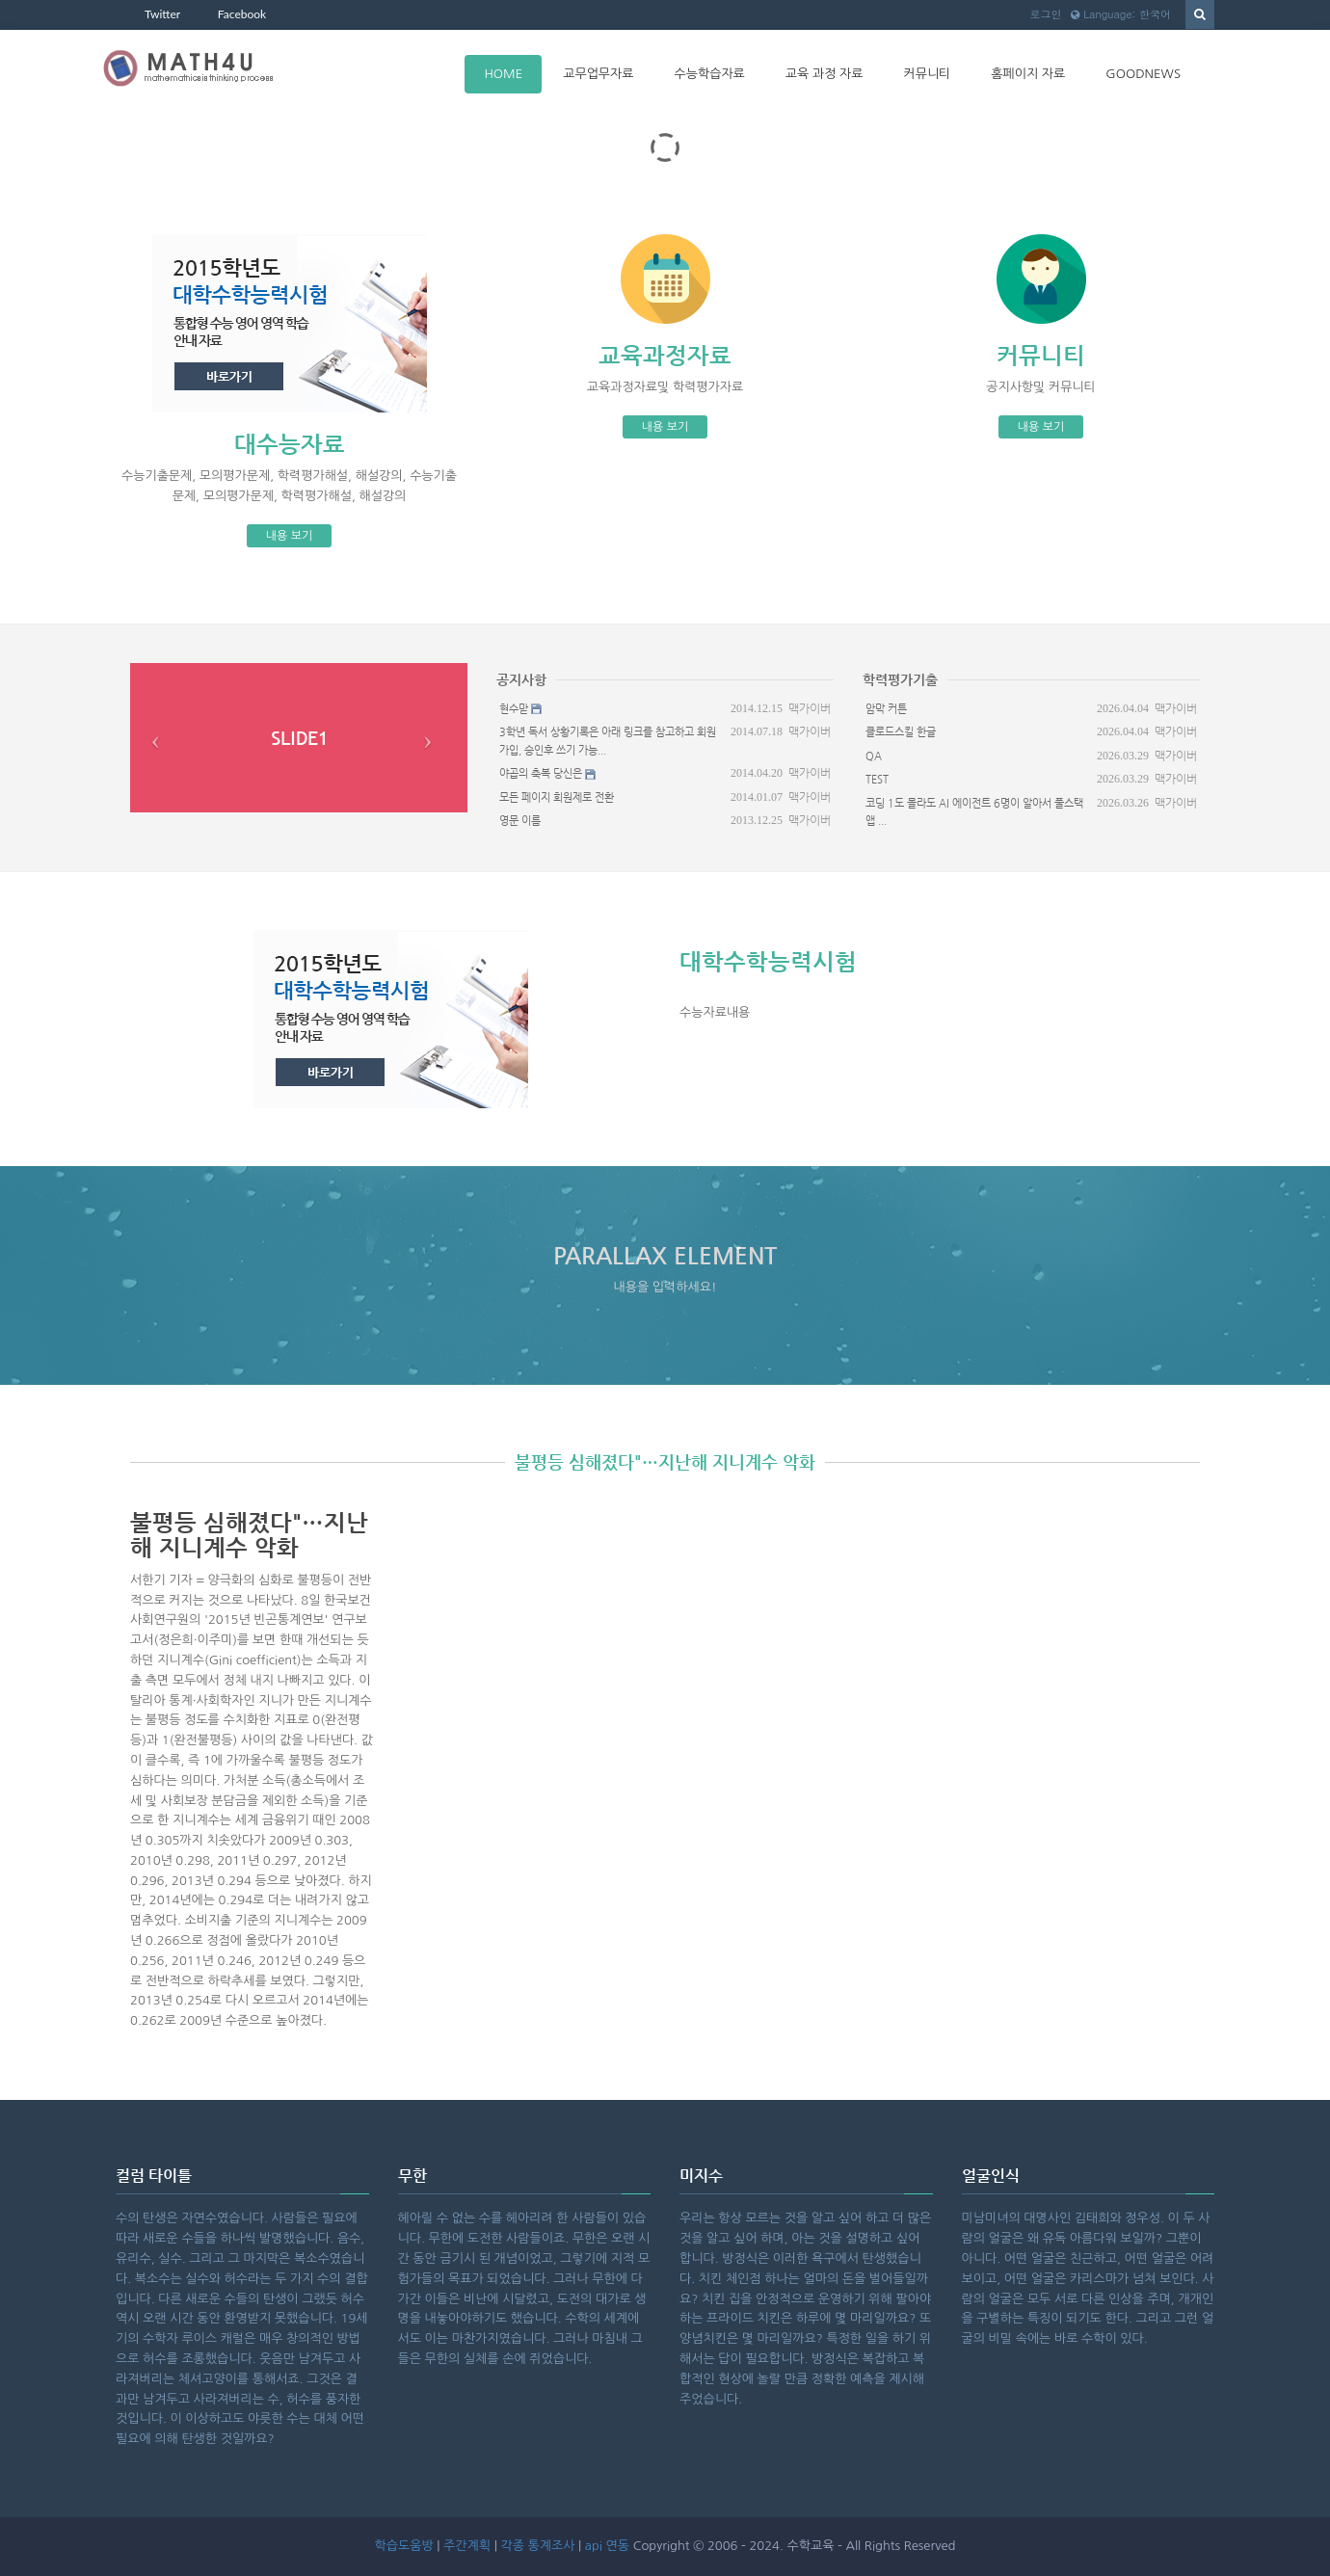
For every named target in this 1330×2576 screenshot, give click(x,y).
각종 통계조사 (537, 2545)
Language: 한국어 (1121, 14)
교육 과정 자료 (824, 73)
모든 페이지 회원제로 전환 (556, 797)
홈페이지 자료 (1028, 73)
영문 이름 (520, 820)
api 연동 (607, 2545)
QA (873, 756)
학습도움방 (404, 2545)
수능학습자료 (710, 73)
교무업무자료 (598, 73)
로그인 (1045, 14)
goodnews (1143, 73)
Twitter (162, 14)
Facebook (242, 14)
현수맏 (513, 709)
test (877, 779)
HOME (503, 73)
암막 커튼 (886, 709)
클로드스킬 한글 (900, 732)
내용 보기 (289, 536)
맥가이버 (809, 708)
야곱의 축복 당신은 (540, 773)
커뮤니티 (926, 73)
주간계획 (467, 2545)
